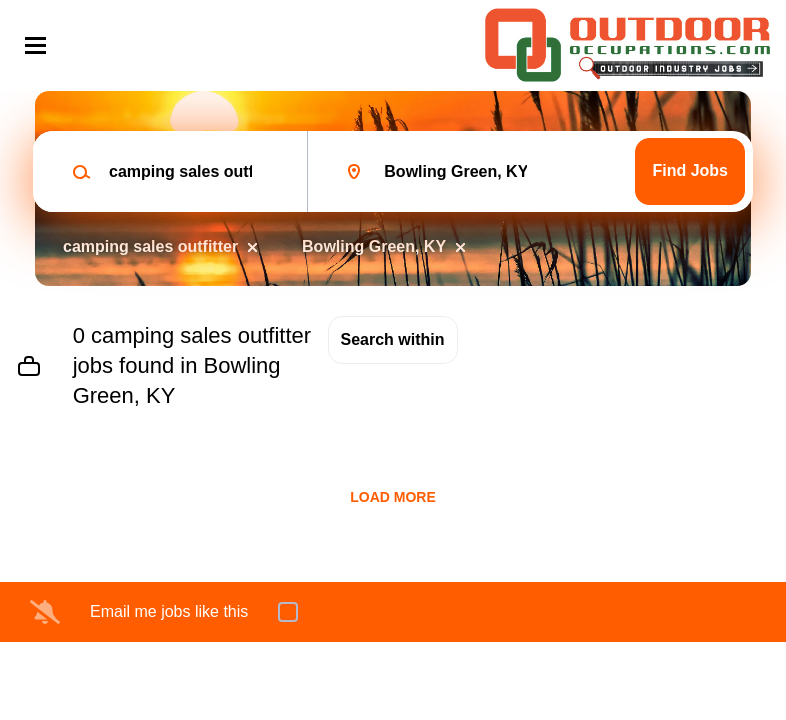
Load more (393, 497)
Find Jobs (690, 170)
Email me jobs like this (169, 611)
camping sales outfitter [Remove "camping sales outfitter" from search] (150, 246)
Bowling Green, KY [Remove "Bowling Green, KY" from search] (374, 246)
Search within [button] (393, 339)
